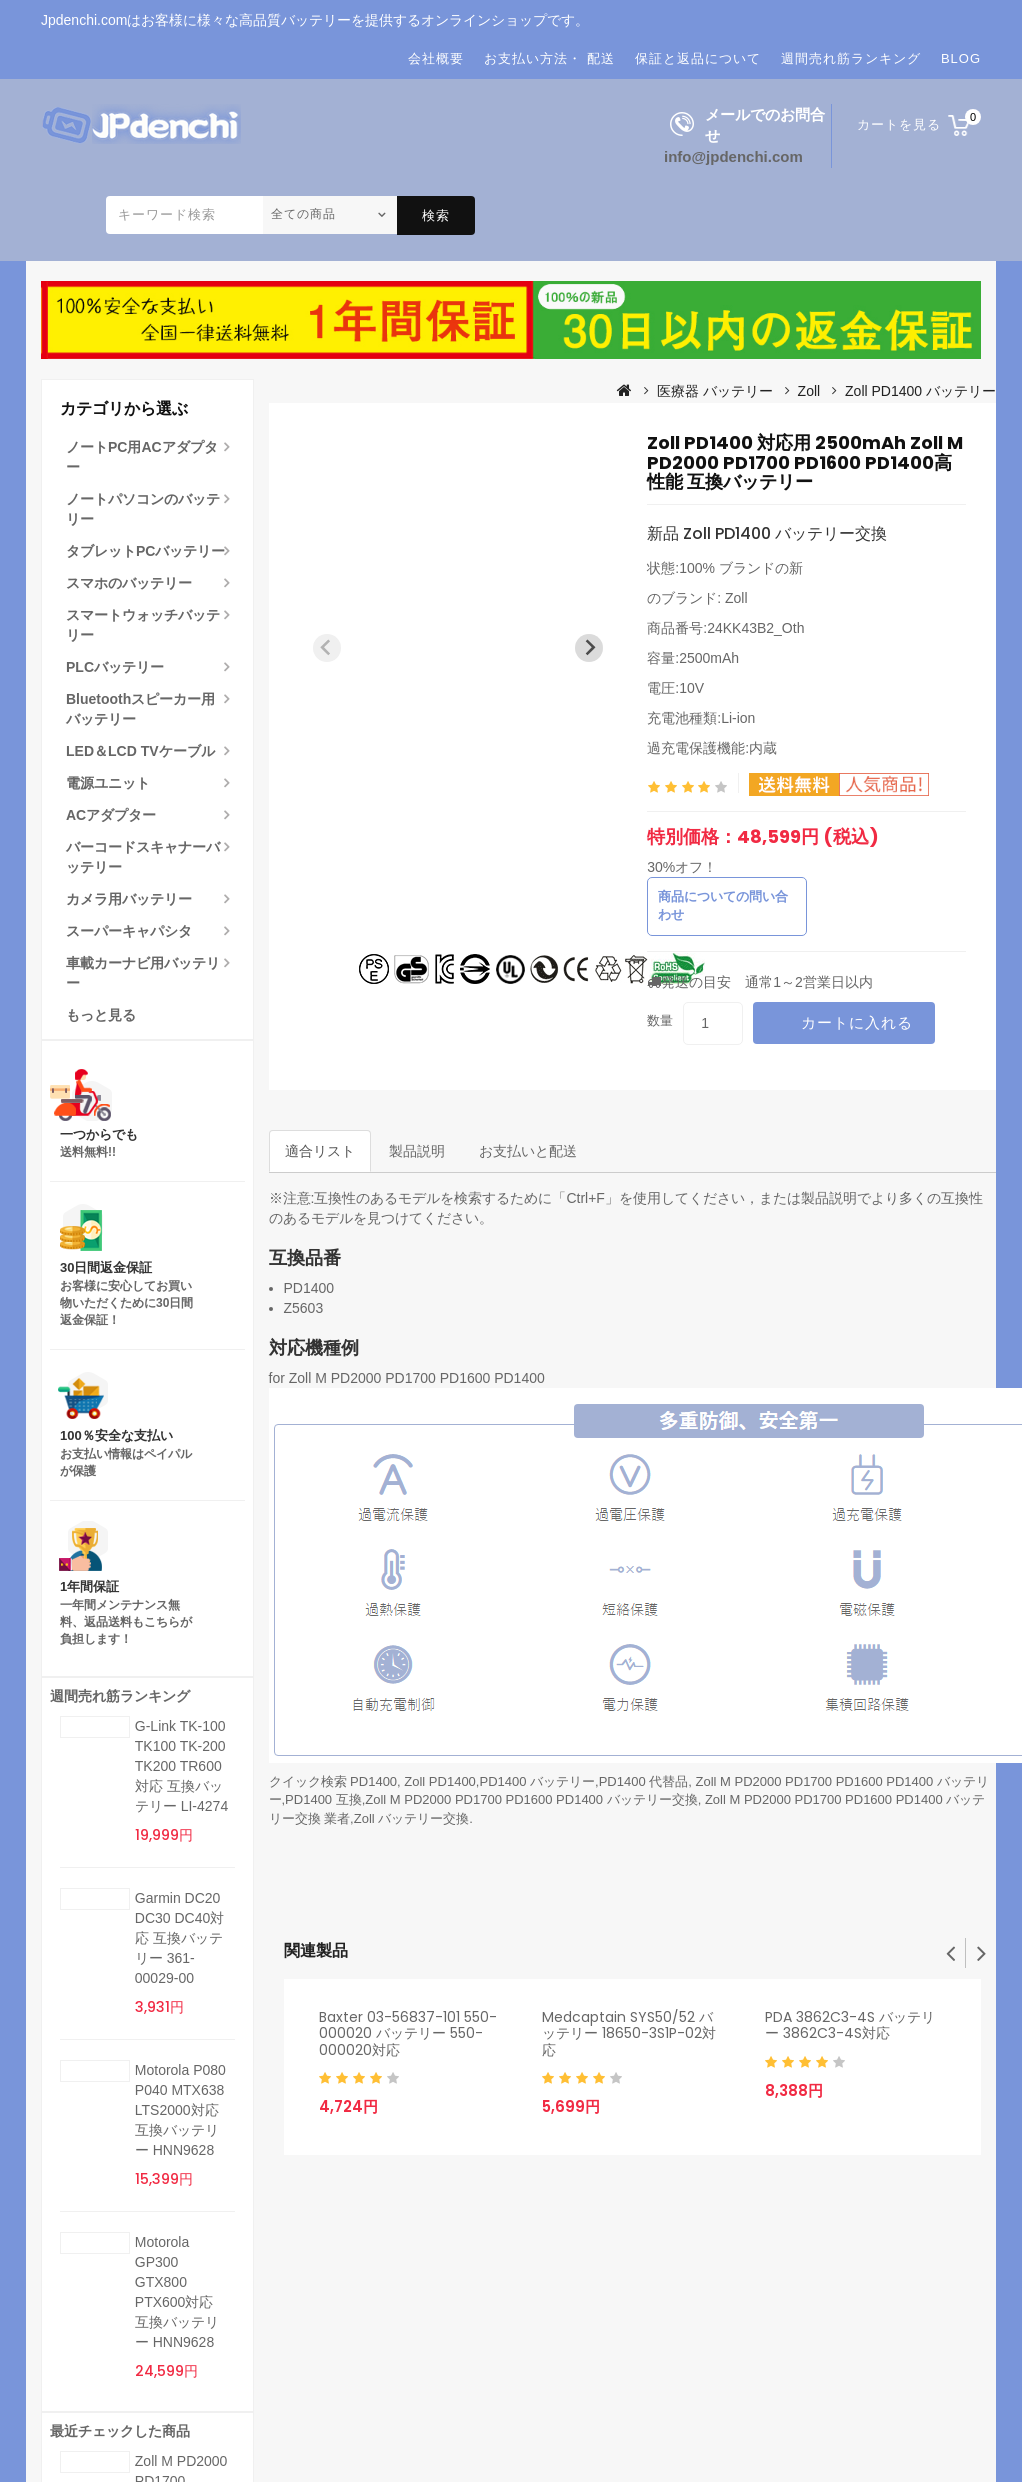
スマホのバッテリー (129, 583)
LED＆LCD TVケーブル (140, 751)
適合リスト (320, 1151)
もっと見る (101, 1015)
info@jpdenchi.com (733, 156)
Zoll (809, 391)
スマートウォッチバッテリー (143, 625)
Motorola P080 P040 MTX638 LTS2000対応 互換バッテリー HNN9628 (180, 2110)
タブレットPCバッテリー (145, 551)
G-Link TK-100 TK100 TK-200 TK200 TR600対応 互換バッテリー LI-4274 (181, 1766)
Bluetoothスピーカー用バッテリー (140, 709)
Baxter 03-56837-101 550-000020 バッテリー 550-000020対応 (408, 2033)
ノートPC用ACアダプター (142, 457)
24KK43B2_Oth (755, 628)
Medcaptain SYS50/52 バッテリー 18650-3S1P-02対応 (629, 2033)
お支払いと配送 (528, 1151)
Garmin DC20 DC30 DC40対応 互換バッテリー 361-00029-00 (179, 1938)
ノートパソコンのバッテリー (143, 509)
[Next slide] (589, 648)
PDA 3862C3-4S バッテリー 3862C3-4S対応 (850, 2025)
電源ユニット (108, 783)
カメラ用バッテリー (129, 899)
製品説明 (417, 1151)
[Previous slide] (327, 648)
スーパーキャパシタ (129, 931)
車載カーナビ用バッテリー (143, 973)
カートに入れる (857, 1022)
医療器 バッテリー (715, 391)
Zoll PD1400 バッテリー (920, 391)
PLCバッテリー (115, 667)
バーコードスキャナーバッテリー (143, 857)
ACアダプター (111, 815)
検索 (436, 215)
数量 (660, 1020)
